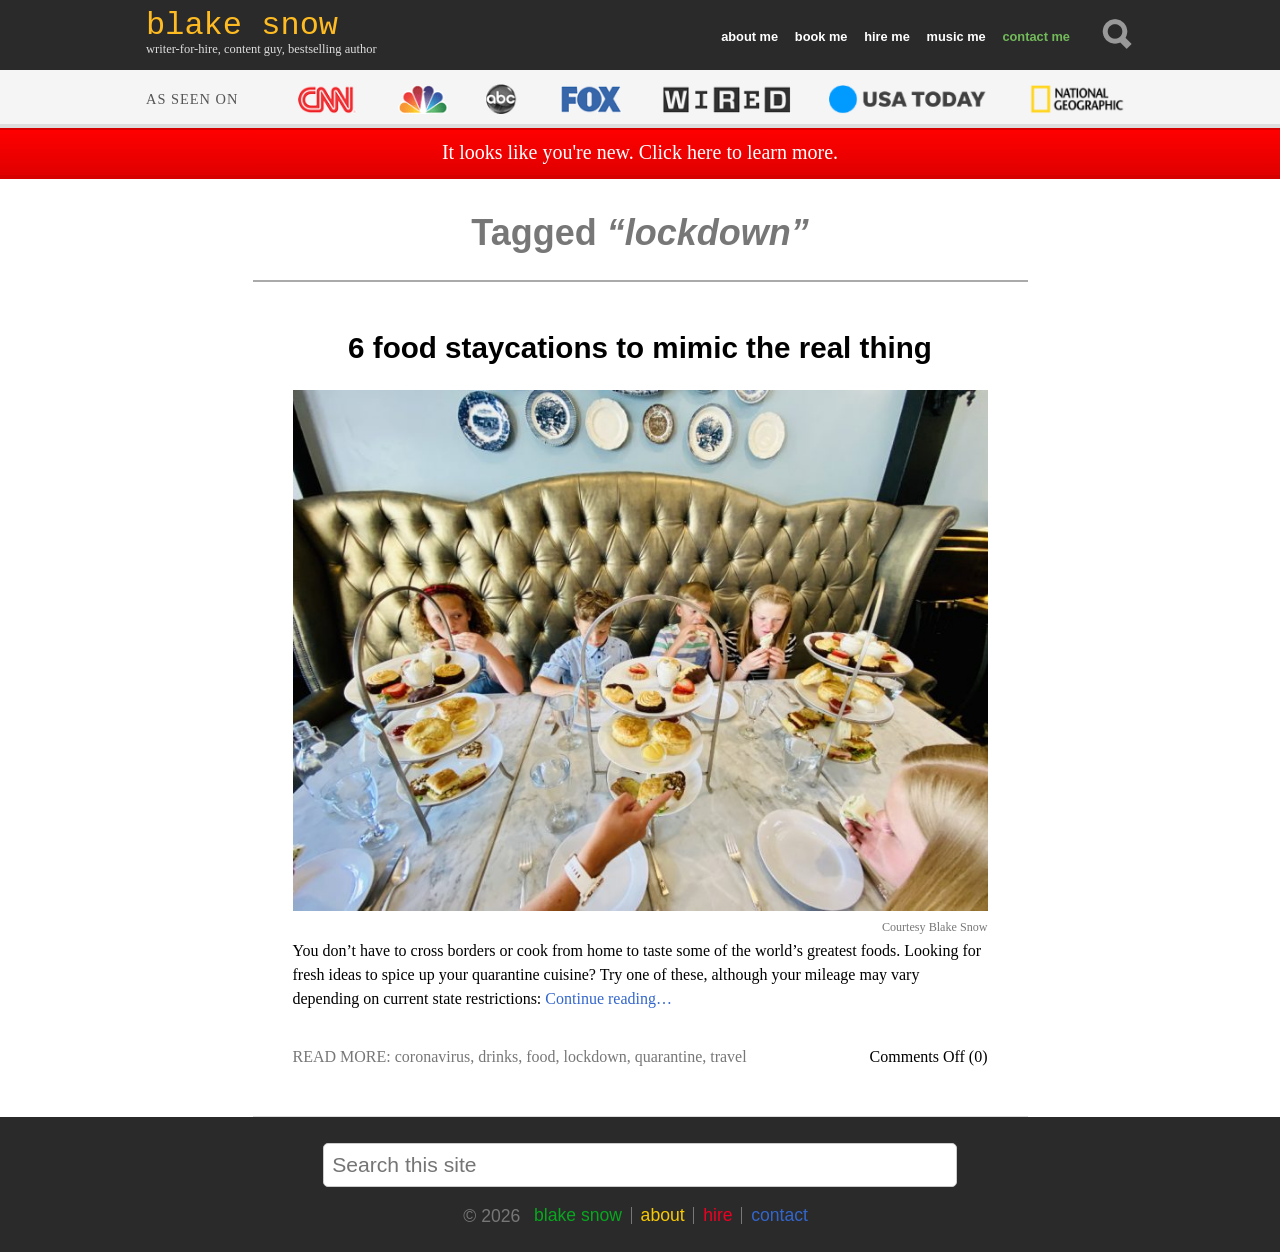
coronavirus (433, 1056)
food (540, 1056)
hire (875, 36)
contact (1025, 36)
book (810, 36)
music (945, 36)
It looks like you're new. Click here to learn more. (640, 152)
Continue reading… (608, 998)
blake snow (578, 1215)
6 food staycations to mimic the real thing (640, 347)
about (738, 36)
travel (728, 1056)
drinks (498, 1056)
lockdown (595, 1056)
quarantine (669, 1056)
